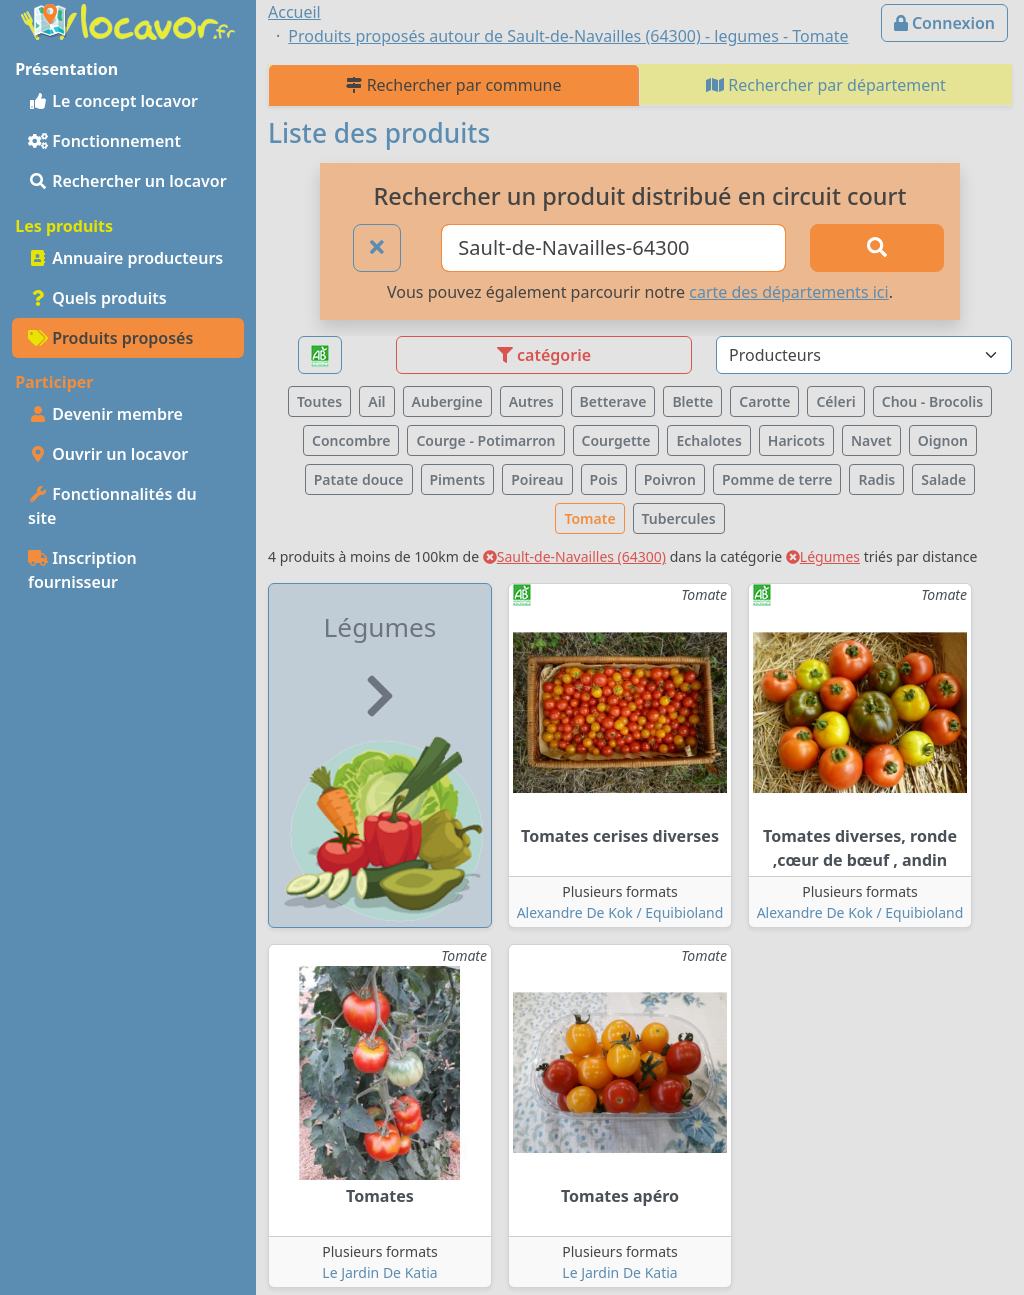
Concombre (351, 440)
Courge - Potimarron (485, 440)
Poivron (670, 479)
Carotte (764, 401)
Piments (458, 479)
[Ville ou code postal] (613, 248)
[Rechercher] (877, 248)
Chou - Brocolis (932, 401)
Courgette (616, 440)
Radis (876, 479)
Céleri (835, 401)
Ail (376, 401)
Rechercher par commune (453, 85)
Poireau (537, 479)
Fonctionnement (104, 141)
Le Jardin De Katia (379, 1272)
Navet (871, 440)
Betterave (613, 401)
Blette (692, 401)
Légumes (823, 556)
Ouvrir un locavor (108, 454)
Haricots (796, 440)
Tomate (589, 518)
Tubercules (679, 518)
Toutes (319, 401)
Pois (604, 479)
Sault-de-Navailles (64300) (574, 556)
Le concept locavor (113, 101)
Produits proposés (110, 338)
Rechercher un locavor (127, 181)
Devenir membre (105, 414)
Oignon (943, 440)
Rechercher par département (826, 85)
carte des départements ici (788, 292)
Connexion (944, 23)
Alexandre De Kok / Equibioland (620, 912)
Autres (531, 401)
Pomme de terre (777, 479)
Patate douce (359, 479)
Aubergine (447, 401)
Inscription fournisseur (82, 570)
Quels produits (97, 298)
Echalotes (708, 440)
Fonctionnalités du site (112, 506)
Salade (943, 479)
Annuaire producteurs (125, 258)
